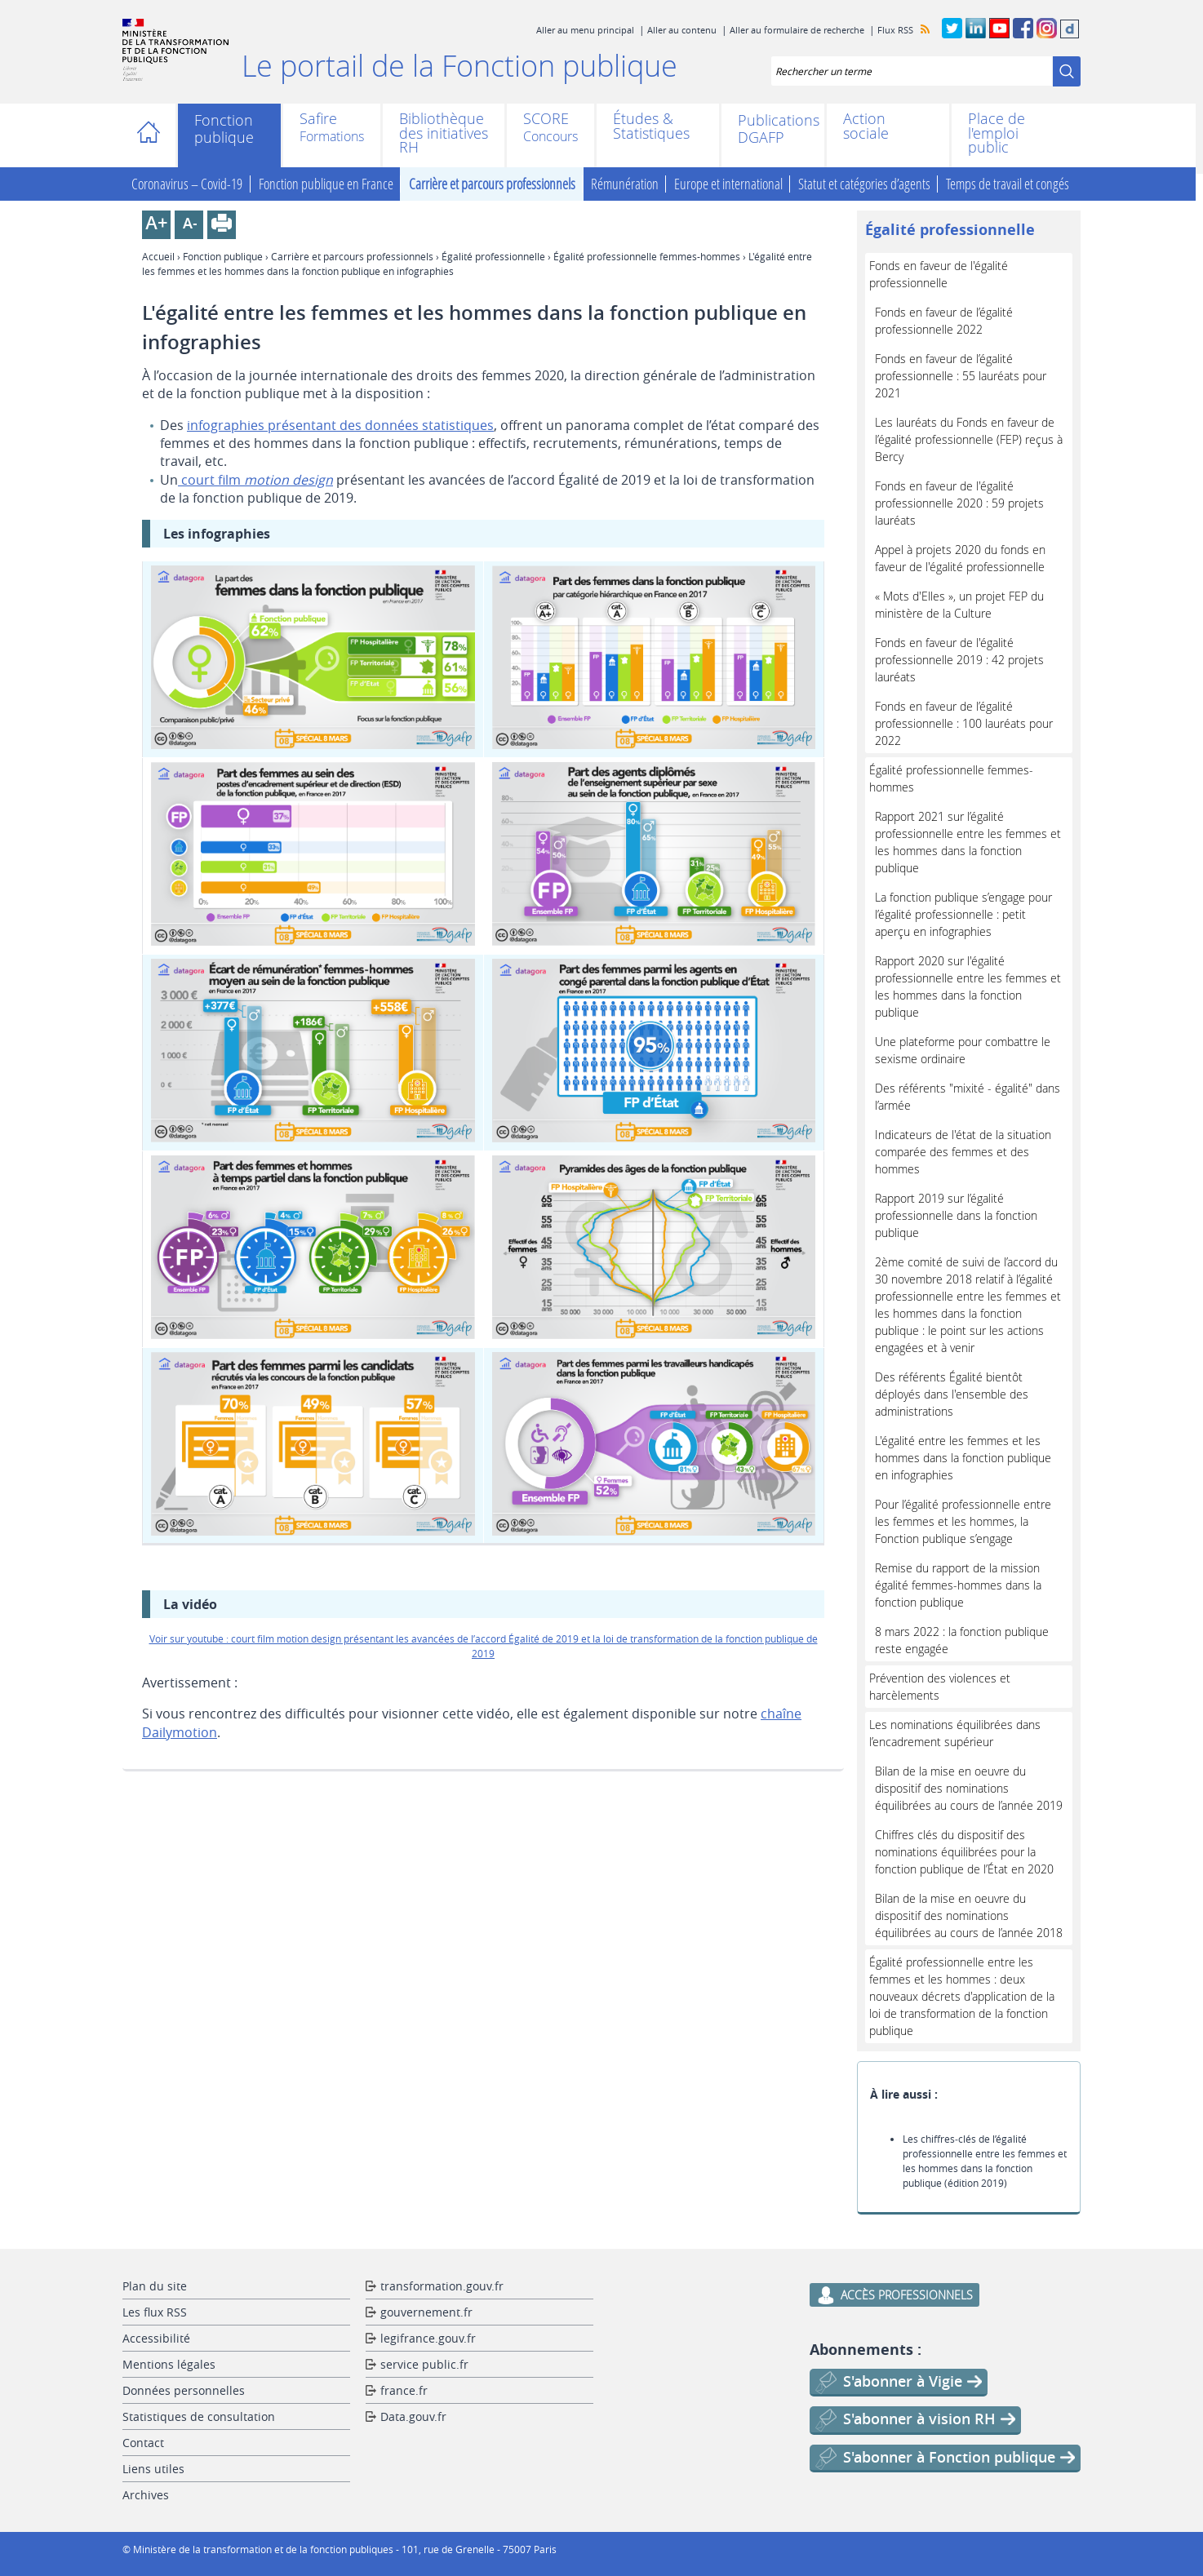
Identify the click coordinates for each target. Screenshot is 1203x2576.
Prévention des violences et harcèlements (939, 1686)
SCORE (546, 120)
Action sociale (866, 126)
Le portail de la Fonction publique (459, 65)
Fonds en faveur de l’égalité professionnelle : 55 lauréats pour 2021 (960, 376)
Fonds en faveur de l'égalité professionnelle (938, 274)
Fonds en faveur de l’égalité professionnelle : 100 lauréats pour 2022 (964, 723)
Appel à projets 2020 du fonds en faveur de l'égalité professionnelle (960, 558)
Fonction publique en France (326, 184)
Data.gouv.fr (413, 2416)
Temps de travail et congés (1007, 184)
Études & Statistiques (651, 126)
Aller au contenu (682, 30)
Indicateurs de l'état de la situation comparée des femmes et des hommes (963, 1152)
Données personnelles (183, 2390)
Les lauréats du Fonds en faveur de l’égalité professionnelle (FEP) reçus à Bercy (969, 439)
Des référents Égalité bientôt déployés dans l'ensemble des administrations (951, 1394)
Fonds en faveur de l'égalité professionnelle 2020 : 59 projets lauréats (959, 503)
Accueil (153, 135)
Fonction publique (224, 129)
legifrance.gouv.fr (428, 2338)
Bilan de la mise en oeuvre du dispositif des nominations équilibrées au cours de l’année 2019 (969, 1788)
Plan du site (154, 2286)
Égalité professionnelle (493, 256)
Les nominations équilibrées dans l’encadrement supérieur (955, 1733)
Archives (145, 2495)
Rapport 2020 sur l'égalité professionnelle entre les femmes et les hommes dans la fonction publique (968, 986)
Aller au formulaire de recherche (797, 30)
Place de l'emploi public (996, 133)
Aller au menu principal (585, 30)
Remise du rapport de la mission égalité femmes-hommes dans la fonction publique (958, 1585)
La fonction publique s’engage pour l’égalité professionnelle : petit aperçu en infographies (963, 914)
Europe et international (728, 184)
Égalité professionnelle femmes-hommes (646, 256)
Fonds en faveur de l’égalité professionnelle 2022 (944, 320)
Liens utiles (153, 2468)
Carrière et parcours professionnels (492, 184)
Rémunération (625, 184)
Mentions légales (168, 2364)
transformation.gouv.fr (442, 2286)
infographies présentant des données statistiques (340, 425)
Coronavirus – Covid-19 (186, 184)
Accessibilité (156, 2338)
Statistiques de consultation (198, 2416)
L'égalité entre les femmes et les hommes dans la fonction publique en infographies (963, 1458)
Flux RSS (895, 30)
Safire (318, 120)
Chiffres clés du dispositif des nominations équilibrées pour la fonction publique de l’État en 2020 (964, 1852)
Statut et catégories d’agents (864, 184)
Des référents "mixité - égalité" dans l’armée (967, 1096)
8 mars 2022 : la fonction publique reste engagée (962, 1640)
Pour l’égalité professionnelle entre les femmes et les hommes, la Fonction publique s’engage (963, 1521)
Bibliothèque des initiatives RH (443, 133)
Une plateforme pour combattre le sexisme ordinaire (962, 1050)
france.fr (404, 2390)
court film (255, 480)
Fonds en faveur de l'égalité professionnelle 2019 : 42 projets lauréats (959, 660)
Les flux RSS (154, 2312)
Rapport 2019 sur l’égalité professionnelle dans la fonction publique (956, 1215)
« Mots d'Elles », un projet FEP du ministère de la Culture (959, 604)
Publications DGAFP (773, 129)
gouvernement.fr (426, 2312)
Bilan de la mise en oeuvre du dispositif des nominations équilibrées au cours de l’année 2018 (969, 1915)
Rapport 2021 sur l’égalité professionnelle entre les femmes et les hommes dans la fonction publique (968, 842)
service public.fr (424, 2364)
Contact (143, 2442)
